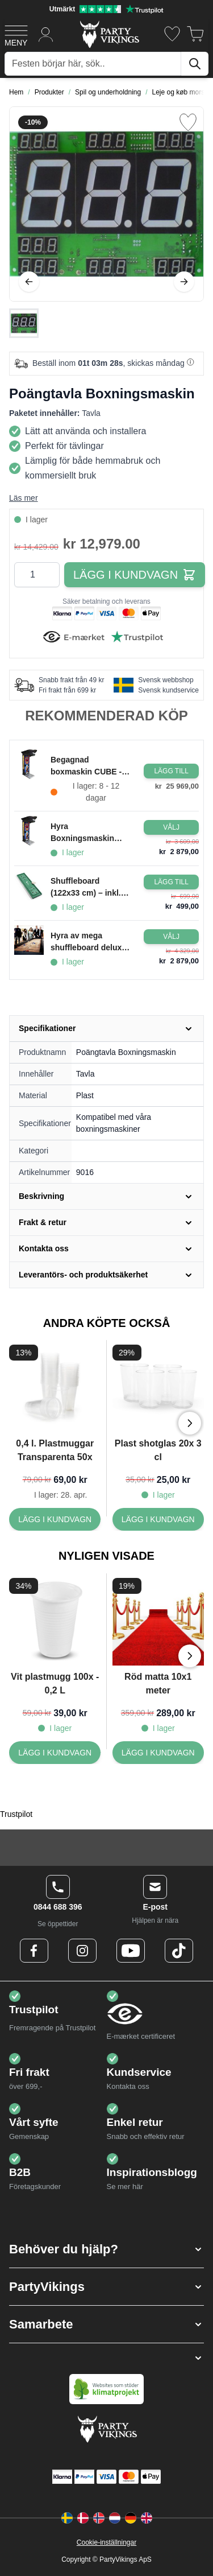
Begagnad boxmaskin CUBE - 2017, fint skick (86, 766)
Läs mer (23, 497)
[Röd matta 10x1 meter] (158, 1752)
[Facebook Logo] (34, 1951)
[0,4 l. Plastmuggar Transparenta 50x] (55, 1519)
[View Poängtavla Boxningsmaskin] (24, 323)
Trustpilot (16, 1814)
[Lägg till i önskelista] (188, 122)
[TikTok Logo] (179, 1951)
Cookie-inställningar (106, 2542)
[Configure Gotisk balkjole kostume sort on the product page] (171, 827)
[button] (106, 2249)
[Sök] (194, 64)
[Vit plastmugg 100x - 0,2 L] (55, 1752)
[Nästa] (184, 281)
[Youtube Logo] (130, 1951)
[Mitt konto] (46, 33)
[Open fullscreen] (106, 204)
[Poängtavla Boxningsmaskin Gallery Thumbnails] (24, 323)
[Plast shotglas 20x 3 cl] (158, 1519)
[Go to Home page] (108, 34)
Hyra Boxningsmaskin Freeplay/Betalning (86, 833)
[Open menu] (16, 34)
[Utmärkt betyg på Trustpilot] (106, 9)
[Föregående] (29, 281)
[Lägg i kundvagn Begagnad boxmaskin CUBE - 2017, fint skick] (171, 771)
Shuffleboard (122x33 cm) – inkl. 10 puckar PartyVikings (86, 887)
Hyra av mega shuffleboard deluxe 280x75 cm (88, 942)
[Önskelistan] (172, 34)
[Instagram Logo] (82, 1951)
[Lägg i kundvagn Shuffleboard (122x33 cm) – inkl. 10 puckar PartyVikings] (171, 882)
